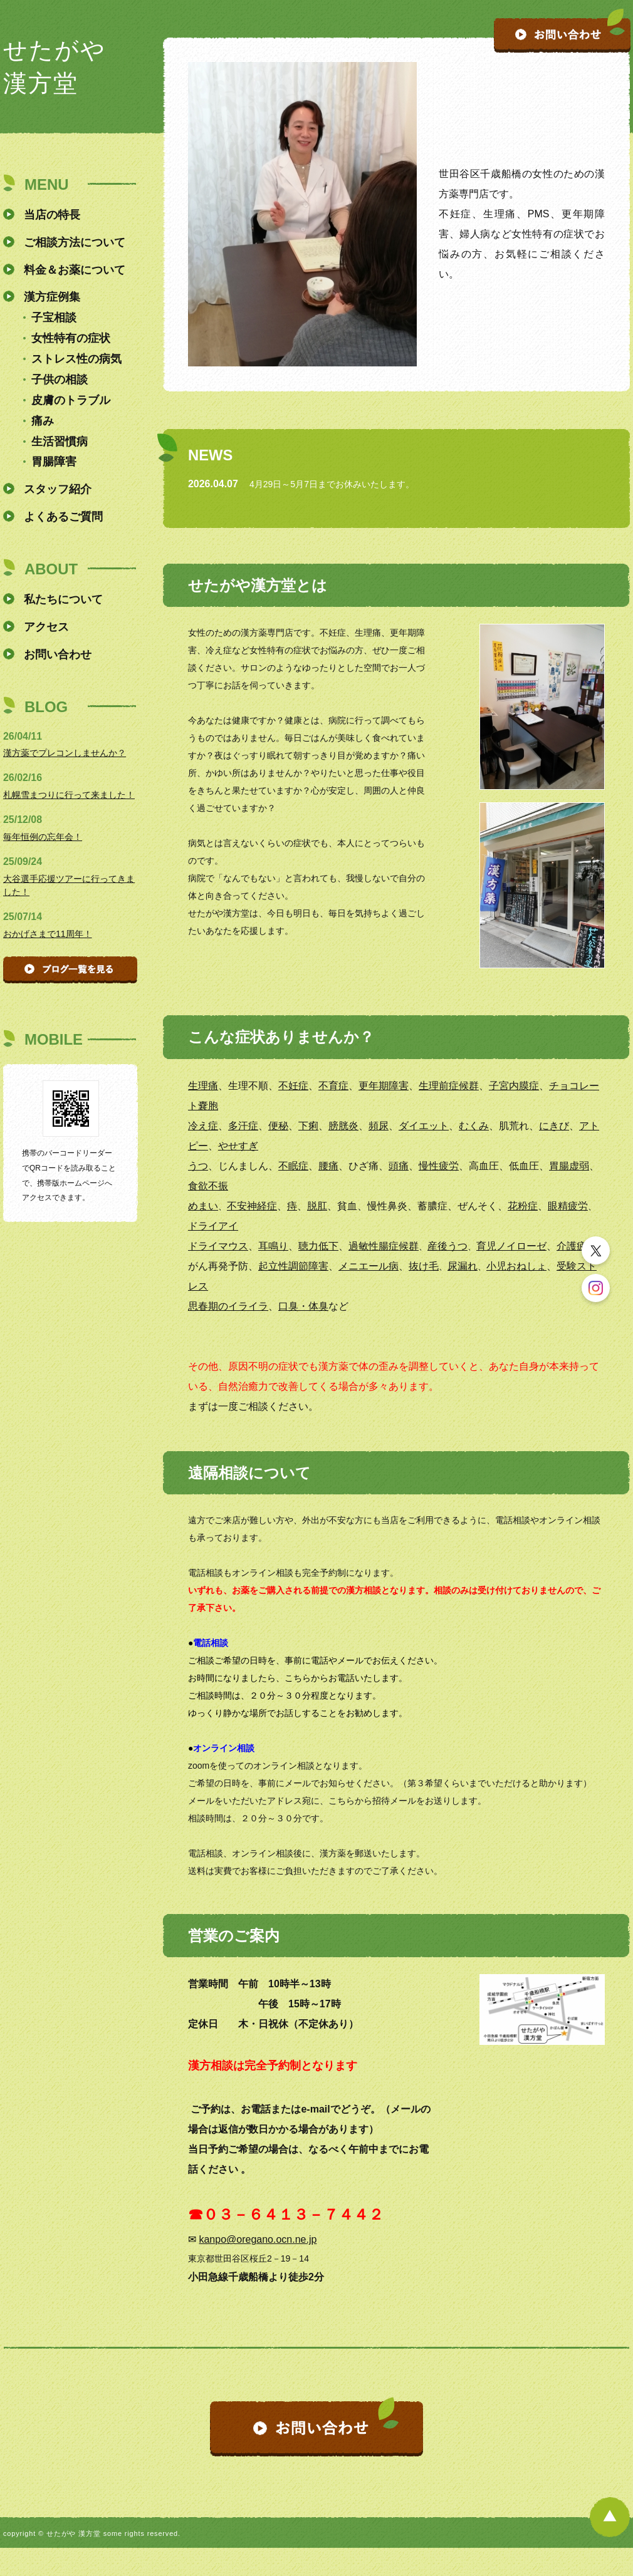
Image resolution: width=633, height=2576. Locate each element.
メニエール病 (368, 1266)
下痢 (308, 1125)
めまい (203, 1206)
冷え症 (203, 1125)
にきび (554, 1125)
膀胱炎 (343, 1125)
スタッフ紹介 (58, 489)
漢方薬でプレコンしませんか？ (64, 753)
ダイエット (424, 1125)
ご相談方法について (74, 242)
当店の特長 (52, 215)
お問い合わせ (58, 654)
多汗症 (243, 1125)
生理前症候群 (449, 1085)
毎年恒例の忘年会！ (42, 837)
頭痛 (399, 1166)
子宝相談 (53, 317)
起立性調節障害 (293, 1266)
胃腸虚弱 (569, 1166)
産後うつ (447, 1246)
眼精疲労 (568, 1206)
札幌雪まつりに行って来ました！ (69, 795)
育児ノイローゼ (511, 1246)
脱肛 (317, 1206)
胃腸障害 (53, 461)
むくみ (474, 1125)
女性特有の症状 (70, 338)
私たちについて (63, 599)
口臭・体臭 (303, 1306)
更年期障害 (383, 1085)
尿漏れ (462, 1266)
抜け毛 (424, 1266)
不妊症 (293, 1085)
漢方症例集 (52, 297)
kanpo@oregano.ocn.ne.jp (257, 2239)
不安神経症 (252, 1206)
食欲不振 (208, 1186)
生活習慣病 (59, 441)
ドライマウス (218, 1246)
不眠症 (293, 1166)
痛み (42, 421)
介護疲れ (577, 1246)
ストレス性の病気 (76, 359)
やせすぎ (238, 1146)
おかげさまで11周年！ (47, 934)
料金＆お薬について (74, 270)
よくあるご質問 (63, 516)
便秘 (278, 1125)
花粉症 (523, 1206)
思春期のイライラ (228, 1306)
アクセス (46, 627)
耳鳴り (273, 1246)
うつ (198, 1166)
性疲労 (444, 1166)
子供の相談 (59, 379)
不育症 (333, 1085)
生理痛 (203, 1085)
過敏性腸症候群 (383, 1246)
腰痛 (328, 1166)
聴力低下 (318, 1246)
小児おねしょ (516, 1266)
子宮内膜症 (514, 1085)
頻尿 (379, 1125)
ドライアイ (213, 1226)
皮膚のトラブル (70, 400)
